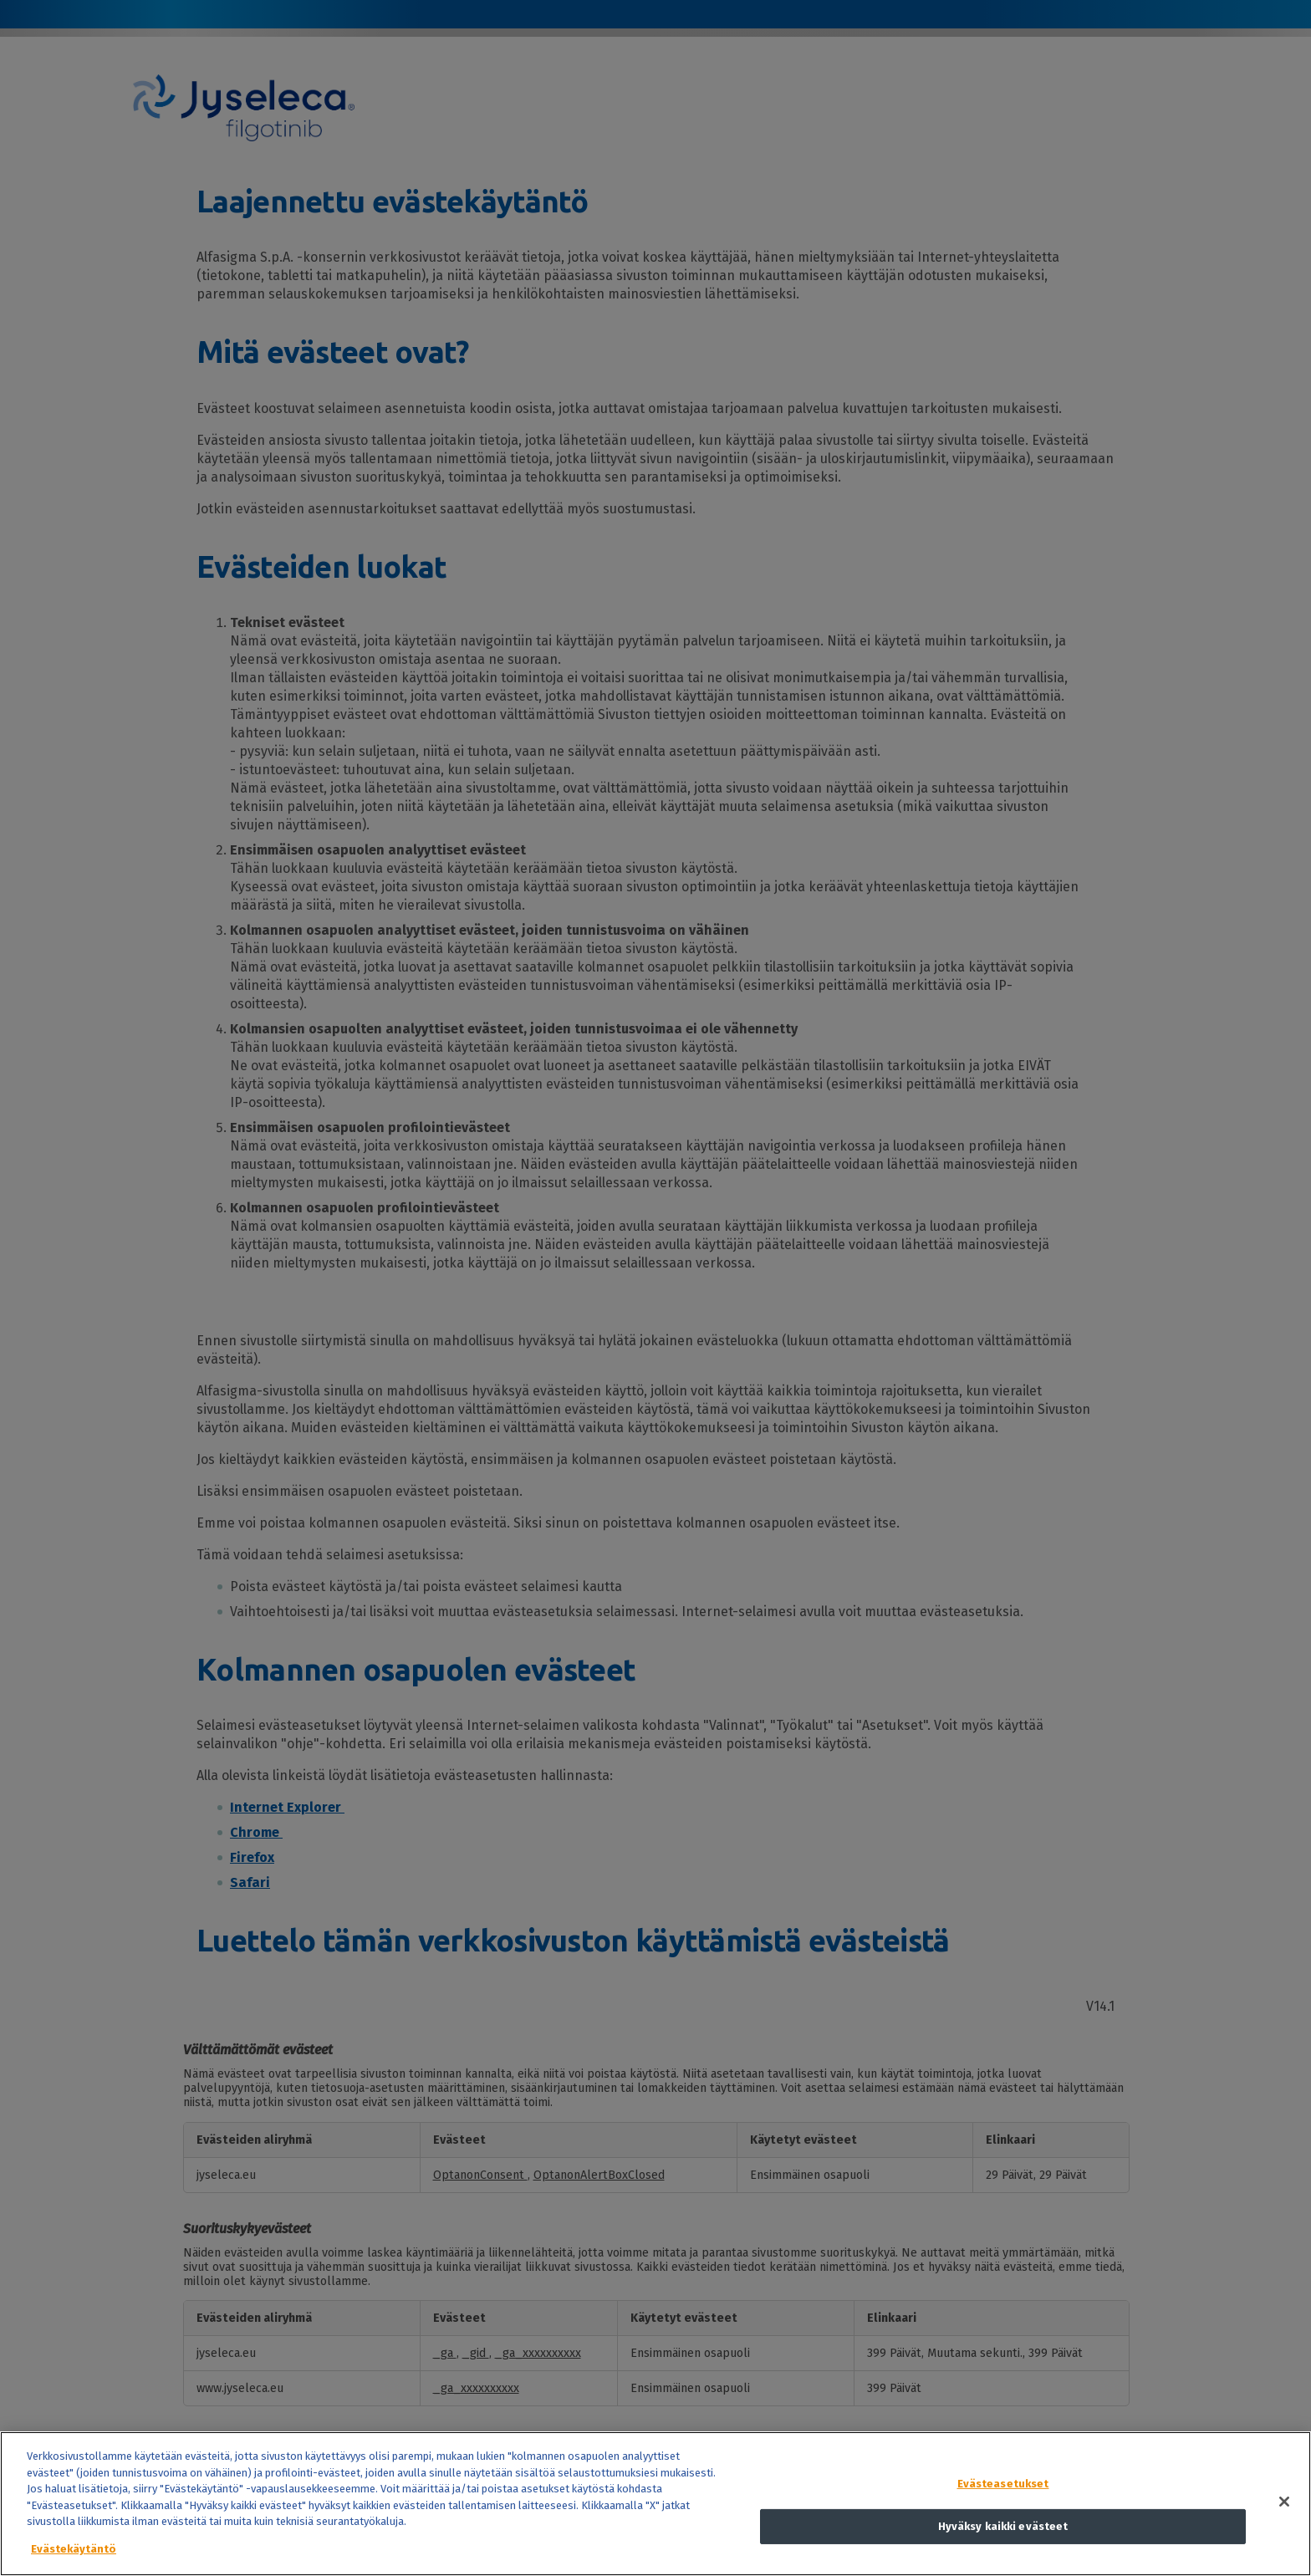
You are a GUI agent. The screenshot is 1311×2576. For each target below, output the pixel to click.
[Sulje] (1284, 2529)
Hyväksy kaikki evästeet (1003, 2554)
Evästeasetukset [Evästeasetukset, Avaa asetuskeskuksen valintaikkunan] (1003, 2511)
